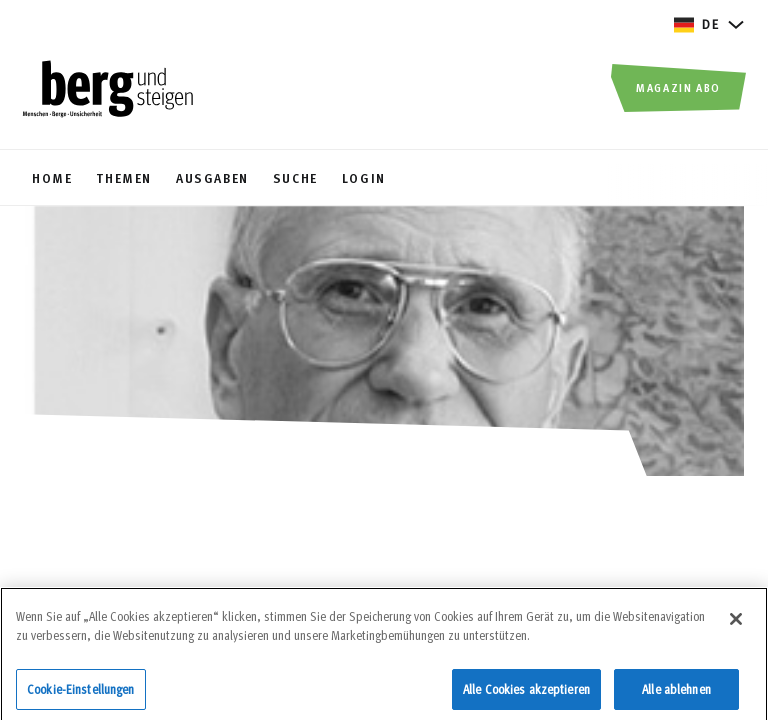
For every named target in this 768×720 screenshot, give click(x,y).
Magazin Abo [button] (678, 87)
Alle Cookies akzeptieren (526, 694)
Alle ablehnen (676, 694)
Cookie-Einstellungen (81, 694)
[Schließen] (736, 624)
